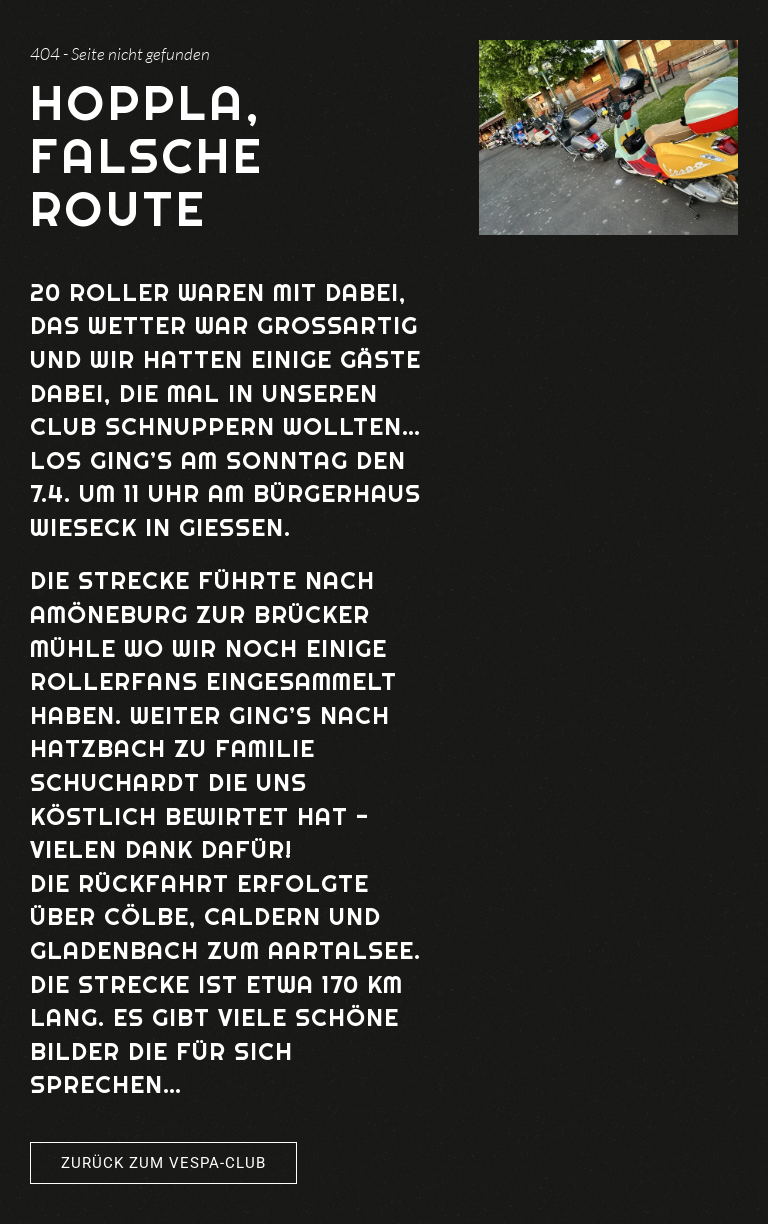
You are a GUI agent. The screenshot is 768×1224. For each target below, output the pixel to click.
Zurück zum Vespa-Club (163, 1163)
